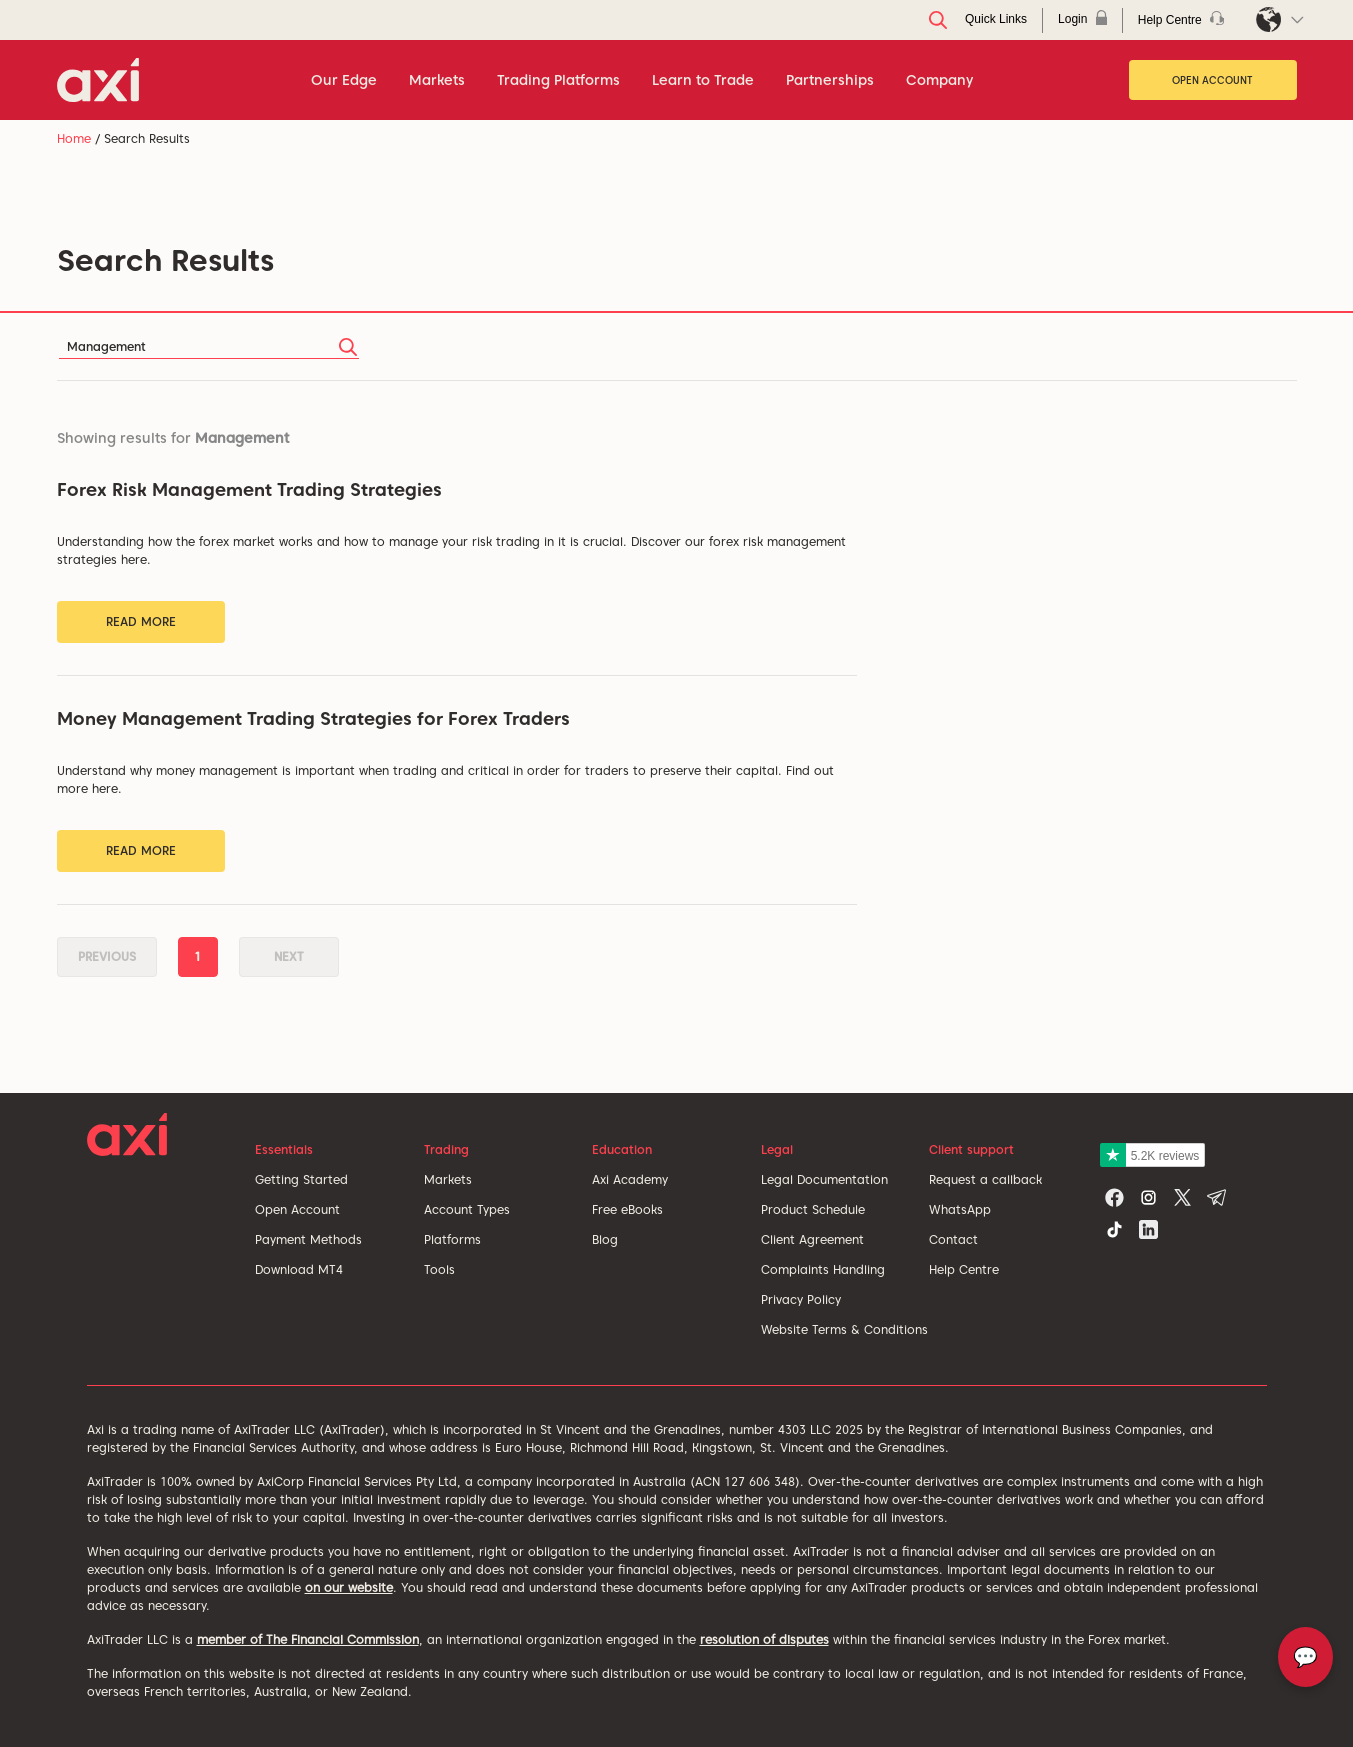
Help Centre (964, 1269)
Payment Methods (308, 1239)
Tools (439, 1269)
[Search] (209, 346)
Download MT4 (299, 1269)
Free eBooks (627, 1209)
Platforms (452, 1239)
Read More (141, 621)
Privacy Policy (801, 1299)
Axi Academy (630, 1179)
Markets (448, 1179)
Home (74, 138)
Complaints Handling (823, 1269)
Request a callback (985, 1179)
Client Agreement (812, 1239)
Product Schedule (813, 1209)
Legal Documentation (824, 1179)
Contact (953, 1239)
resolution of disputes (764, 1639)
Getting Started (301, 1179)
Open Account (1212, 80)
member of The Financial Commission (308, 1639)
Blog (605, 1239)
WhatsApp (960, 1209)
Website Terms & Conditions (844, 1329)
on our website (349, 1587)
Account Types (467, 1209)
